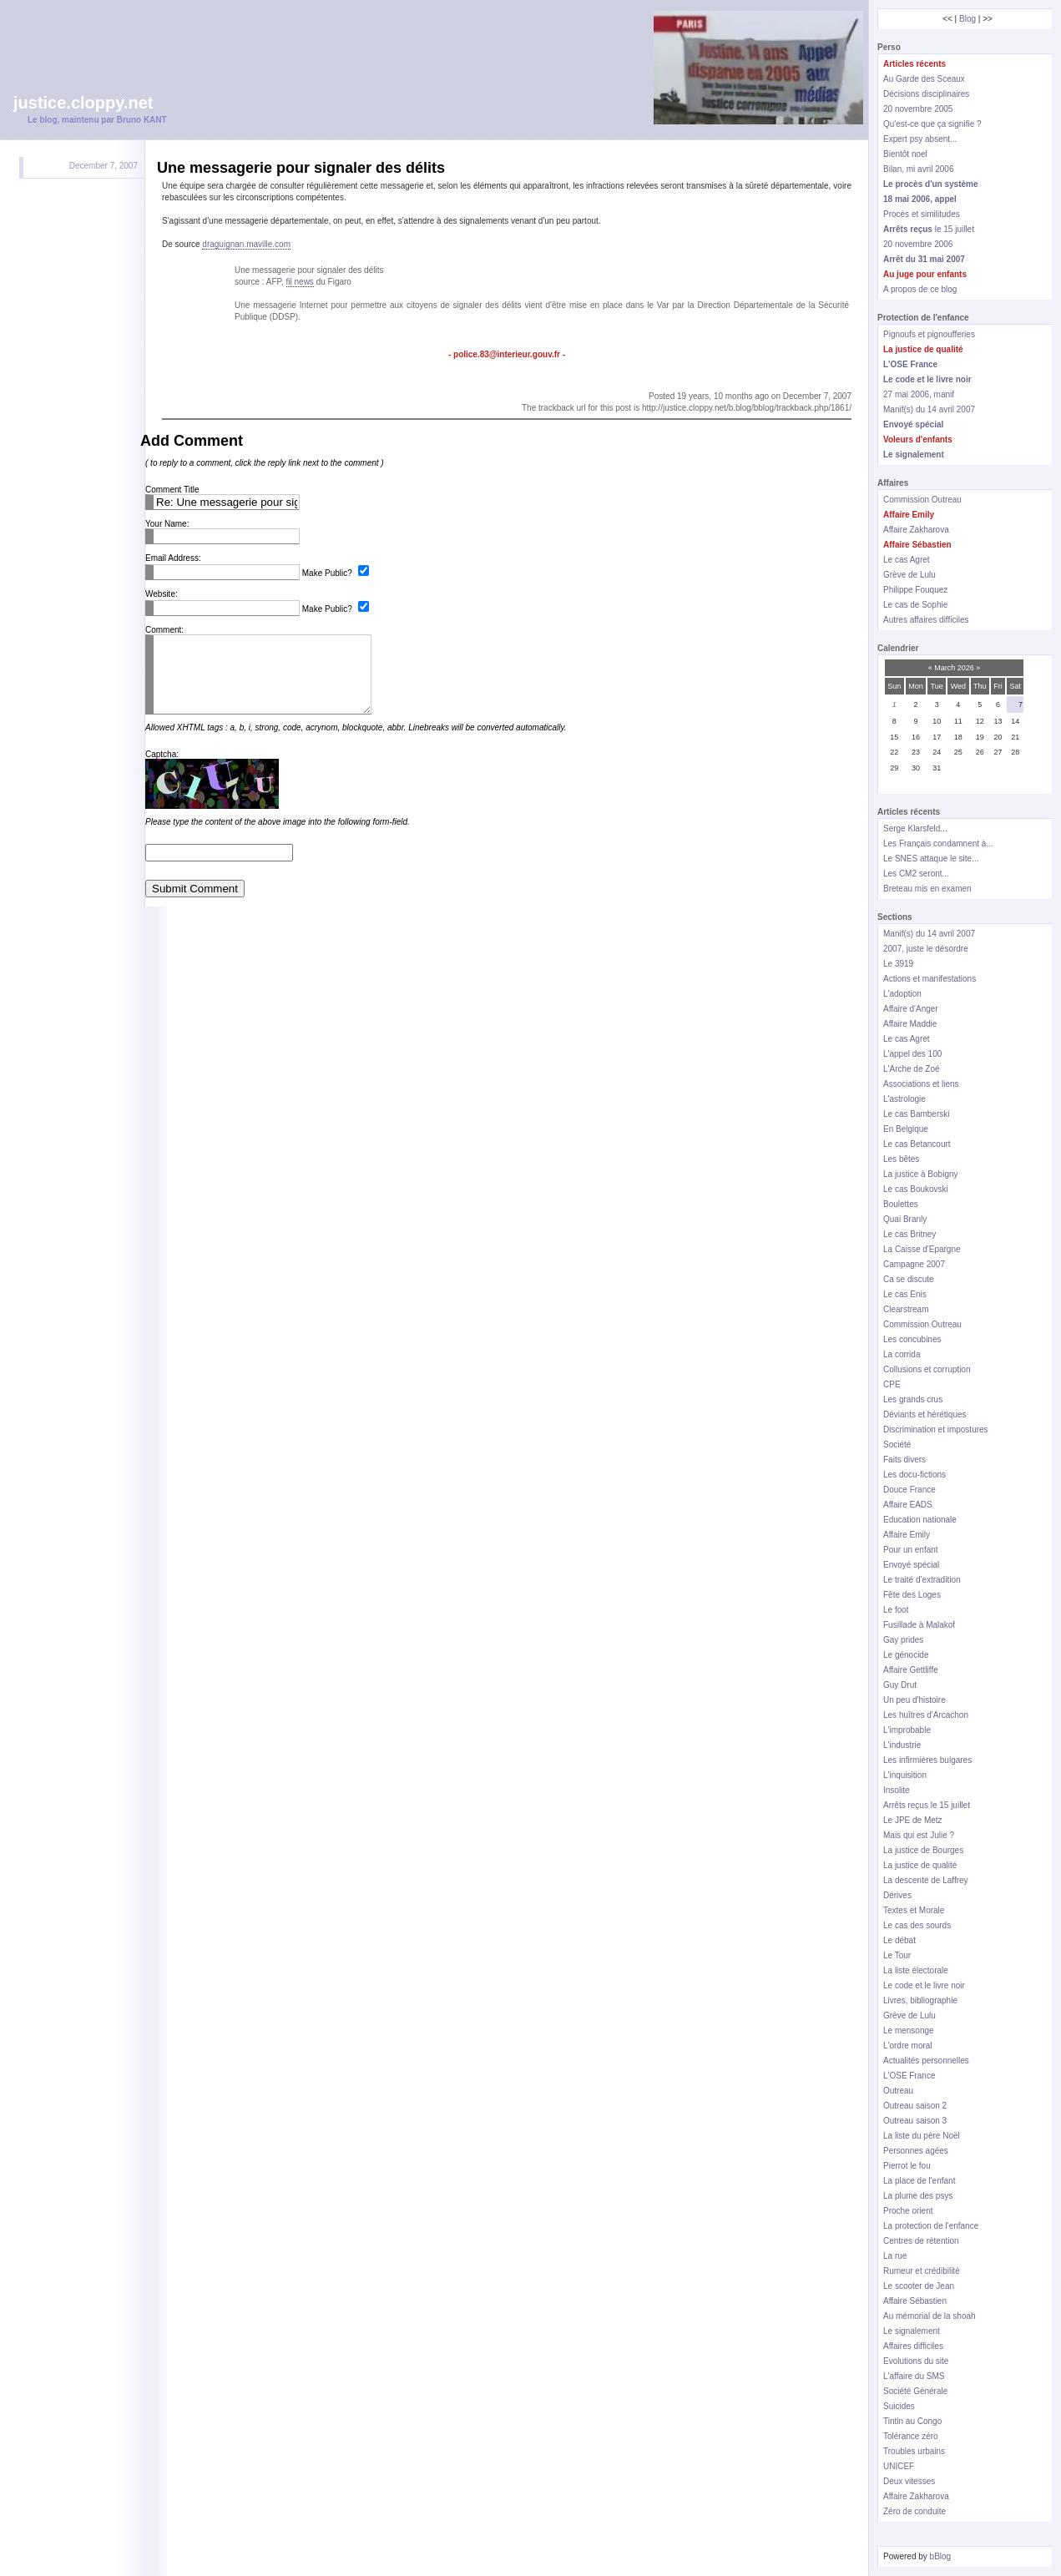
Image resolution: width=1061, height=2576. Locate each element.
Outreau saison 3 (915, 2120)
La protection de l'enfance (930, 2225)
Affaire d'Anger (910, 1008)
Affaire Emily (906, 1534)
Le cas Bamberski (916, 1114)
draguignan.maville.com (246, 244)
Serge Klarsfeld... (915, 828)
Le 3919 (898, 963)
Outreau (898, 2090)
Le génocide (906, 1654)
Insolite (896, 1790)
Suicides (899, 2406)
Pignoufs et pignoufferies (929, 334)
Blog (967, 18)
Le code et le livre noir (924, 1985)
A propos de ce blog (920, 289)
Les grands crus (912, 1399)
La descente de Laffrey (925, 1880)
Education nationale (920, 1519)
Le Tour (897, 1955)
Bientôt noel (905, 154)
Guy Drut (900, 1685)
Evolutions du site (915, 2361)
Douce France (909, 1489)
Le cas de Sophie (915, 604)
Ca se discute (908, 1279)
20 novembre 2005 (917, 109)
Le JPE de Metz (912, 1820)
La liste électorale (915, 1970)
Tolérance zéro (910, 2436)
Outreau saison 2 (915, 2105)
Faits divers (904, 1459)
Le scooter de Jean (918, 2286)
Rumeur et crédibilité (921, 2270)
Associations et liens (921, 1083)
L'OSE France (909, 2075)
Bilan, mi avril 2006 (918, 169)
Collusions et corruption (927, 1369)
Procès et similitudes (921, 214)
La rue (895, 2255)
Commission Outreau (922, 499)
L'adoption (902, 993)
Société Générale (915, 2391)
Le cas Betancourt (917, 1144)
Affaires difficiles (913, 2346)
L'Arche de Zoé (911, 1068)
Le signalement (911, 2331)
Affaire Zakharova (916, 529)
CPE (892, 1384)
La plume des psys (917, 2195)
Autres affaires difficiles (925, 619)
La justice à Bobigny (920, 1174)
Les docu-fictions (914, 1474)
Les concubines (912, 1339)
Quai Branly (905, 1219)
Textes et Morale (913, 1910)
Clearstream (905, 1309)
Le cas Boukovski (915, 1189)
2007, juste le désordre (925, 948)
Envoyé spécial (911, 1564)
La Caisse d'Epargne (922, 1249)
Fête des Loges (912, 1594)
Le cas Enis (905, 1294)
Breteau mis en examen (927, 888)
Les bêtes (901, 1159)
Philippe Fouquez (915, 589)
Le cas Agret (906, 559)
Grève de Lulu (909, 574)
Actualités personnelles (926, 2060)
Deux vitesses (909, 2481)
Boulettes (900, 1204)
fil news (300, 281)
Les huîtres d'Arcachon (925, 1715)
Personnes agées (915, 2150)
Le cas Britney (909, 1234)
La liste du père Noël (921, 2135)
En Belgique (905, 1129)
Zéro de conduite (914, 2511)
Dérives (897, 1895)
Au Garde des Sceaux (924, 78)
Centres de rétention (921, 2240)
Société (897, 1444)
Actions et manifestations (929, 978)
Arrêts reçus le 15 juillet (926, 1805)
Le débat (899, 1940)
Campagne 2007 (914, 1264)
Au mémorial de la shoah (929, 2316)
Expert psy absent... (920, 139)
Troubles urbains (914, 2451)
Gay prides (903, 1639)
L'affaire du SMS (913, 2376)
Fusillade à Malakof (919, 1624)
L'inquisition (905, 1775)
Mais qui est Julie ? (918, 1835)
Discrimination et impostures (935, 1429)
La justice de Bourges (923, 1850)
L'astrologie (904, 1099)
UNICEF (898, 2466)
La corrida (901, 1354)
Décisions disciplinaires (926, 93)
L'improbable (907, 1730)
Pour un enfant (910, 1549)
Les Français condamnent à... (938, 843)
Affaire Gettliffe (910, 1669)
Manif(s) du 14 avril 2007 (929, 409)
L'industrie (902, 1745)
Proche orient (907, 2210)
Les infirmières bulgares (927, 1760)
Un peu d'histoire (914, 1700)
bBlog (941, 2556)
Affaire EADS (907, 1504)
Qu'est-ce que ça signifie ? (932, 124)
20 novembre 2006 (917, 244)
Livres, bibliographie (920, 2000)
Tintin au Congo (912, 2421)
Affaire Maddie (910, 1023)
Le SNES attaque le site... (931, 858)
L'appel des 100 (912, 1053)
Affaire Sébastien (915, 2301)
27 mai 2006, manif (918, 394)
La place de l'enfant (919, 2180)
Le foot (896, 1609)
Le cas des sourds (917, 1925)
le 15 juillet (928, 229)
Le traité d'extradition (922, 1579)
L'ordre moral (907, 2045)
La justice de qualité (920, 1865)
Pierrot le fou (907, 2165)
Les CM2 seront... (916, 873)
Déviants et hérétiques (925, 1414)
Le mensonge (908, 2030)
